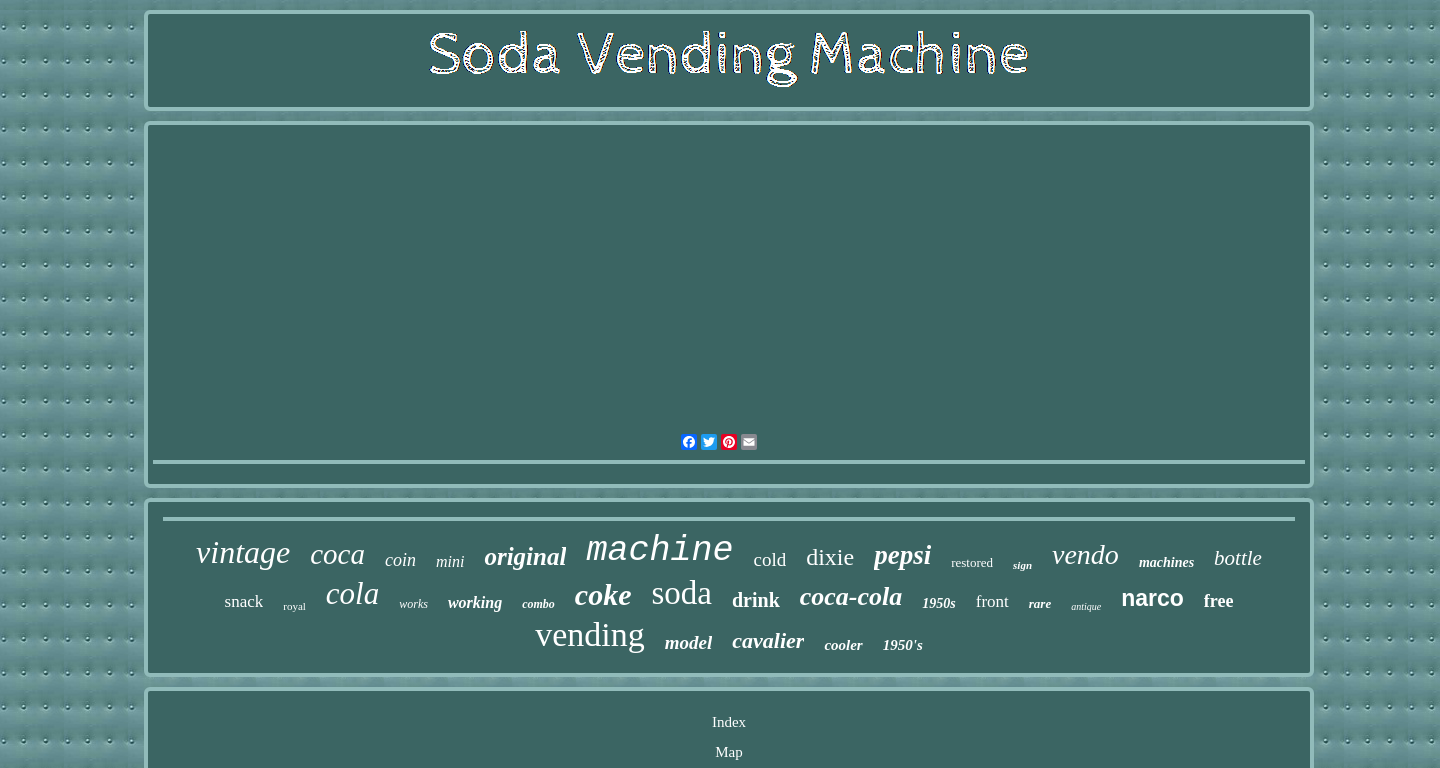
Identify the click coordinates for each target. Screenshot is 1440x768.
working (475, 602)
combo (538, 604)
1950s (938, 603)
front (992, 601)
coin (400, 560)
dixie (830, 557)
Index (729, 722)
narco (1152, 598)
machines (1166, 562)
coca (337, 554)
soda (681, 593)
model (689, 642)
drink (756, 600)
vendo (1085, 554)
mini (450, 561)
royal (294, 606)
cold (769, 559)
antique (1086, 606)
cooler (843, 645)
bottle (1238, 558)
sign (1022, 565)
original (525, 556)
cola (352, 593)
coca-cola (851, 596)
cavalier (768, 640)
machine (659, 551)
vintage (243, 552)
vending (590, 634)
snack (244, 601)
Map (729, 752)
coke (603, 594)
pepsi (902, 555)
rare (1040, 603)
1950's (903, 645)
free (1219, 601)
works (413, 604)
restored (972, 562)
